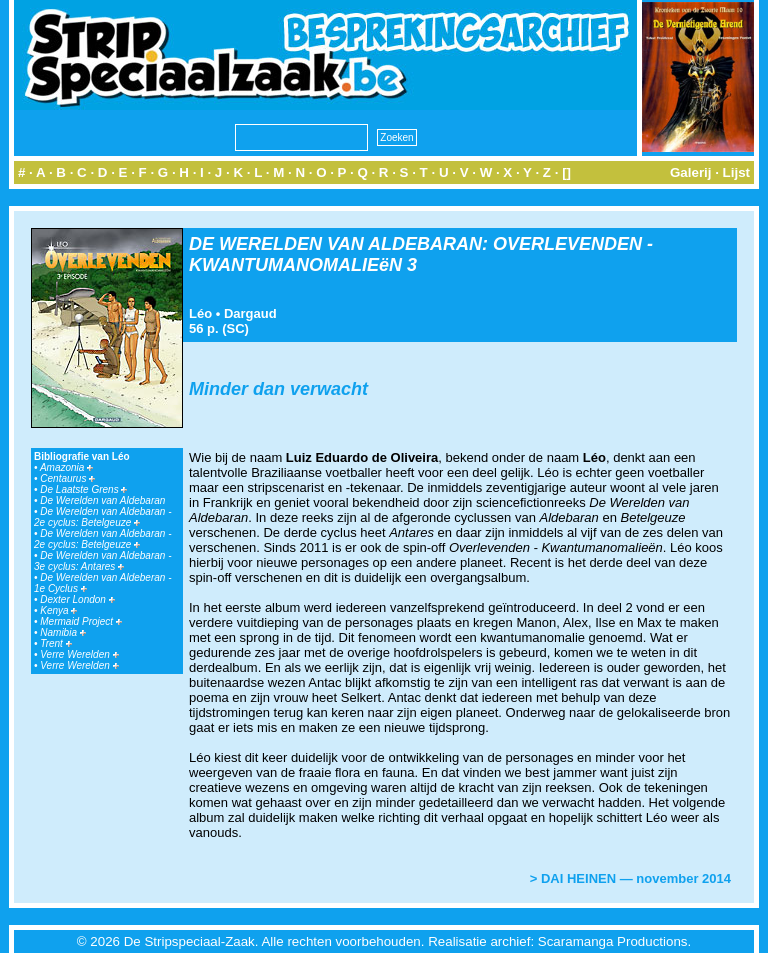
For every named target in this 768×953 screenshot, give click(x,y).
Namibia (62, 632)
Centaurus (67, 478)
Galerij (691, 172)
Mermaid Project (81, 621)
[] (566, 172)
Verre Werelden (79, 654)
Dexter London (77, 599)
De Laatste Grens (83, 489)
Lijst (736, 172)
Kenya (58, 610)
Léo (200, 313)
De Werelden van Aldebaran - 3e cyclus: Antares (102, 561)
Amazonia (66, 467)
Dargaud (250, 313)
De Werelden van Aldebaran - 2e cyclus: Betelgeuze (102, 517)
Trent (55, 643)
